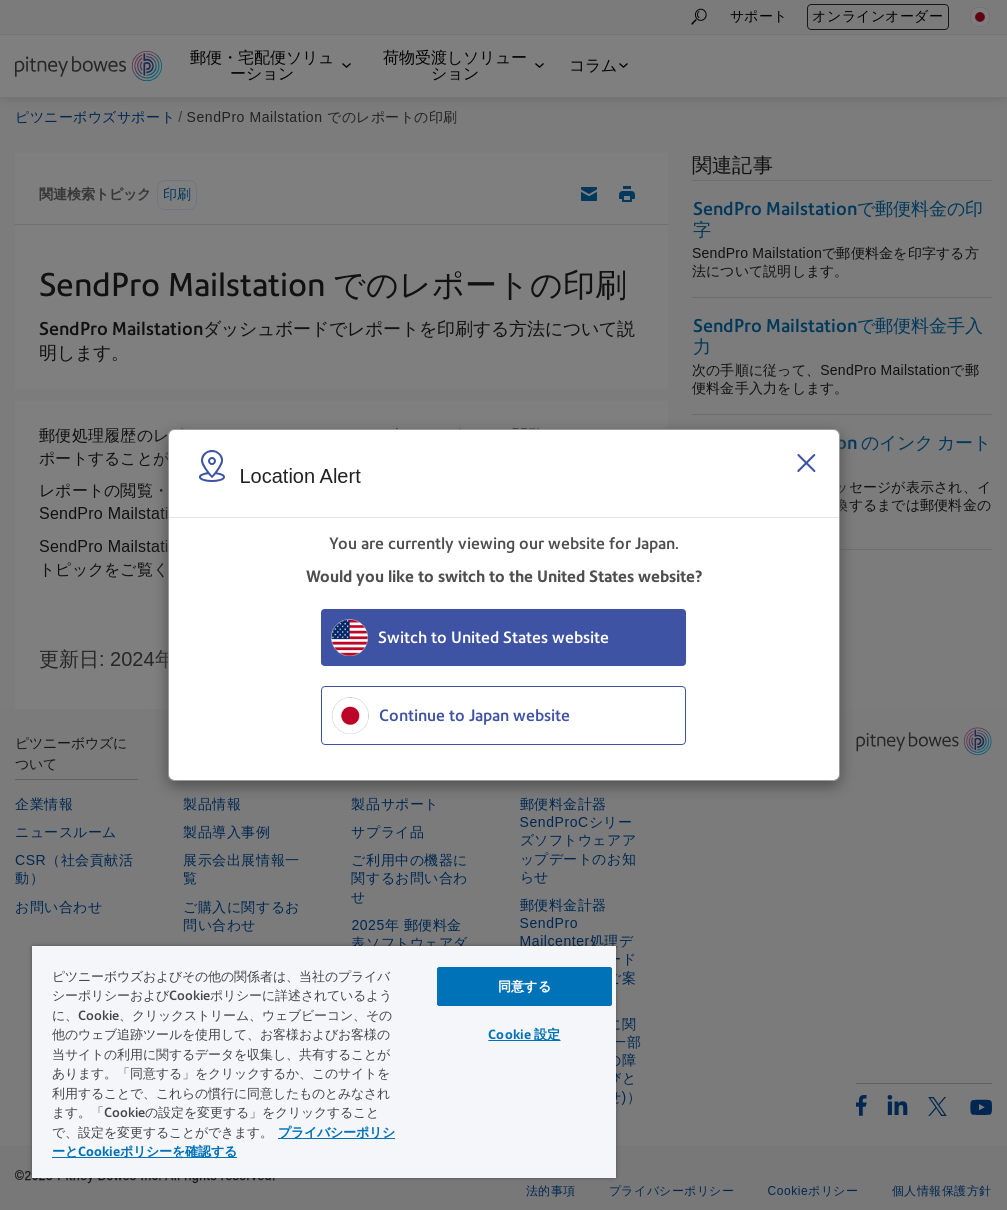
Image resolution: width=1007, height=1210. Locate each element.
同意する (524, 986)
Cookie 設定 (524, 1034)
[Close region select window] (806, 463)
